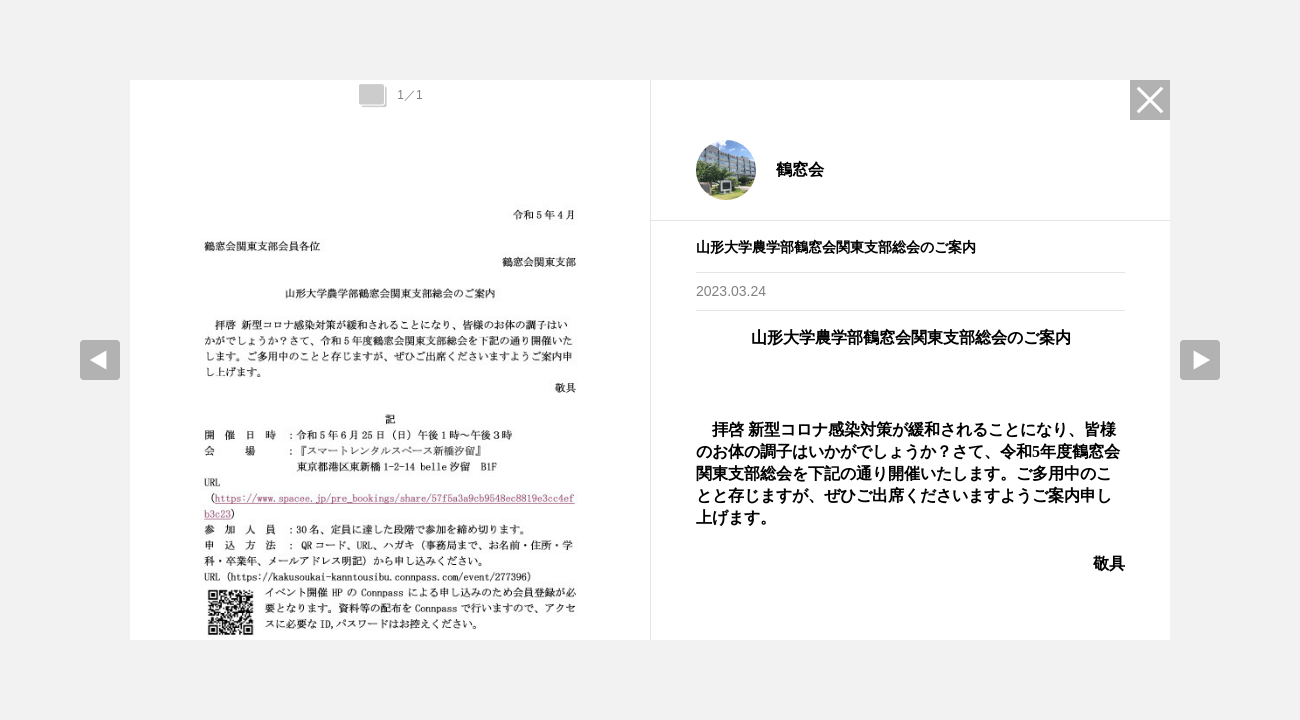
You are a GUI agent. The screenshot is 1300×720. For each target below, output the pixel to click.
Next (1200, 360)
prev (100, 360)
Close (1150, 100)
